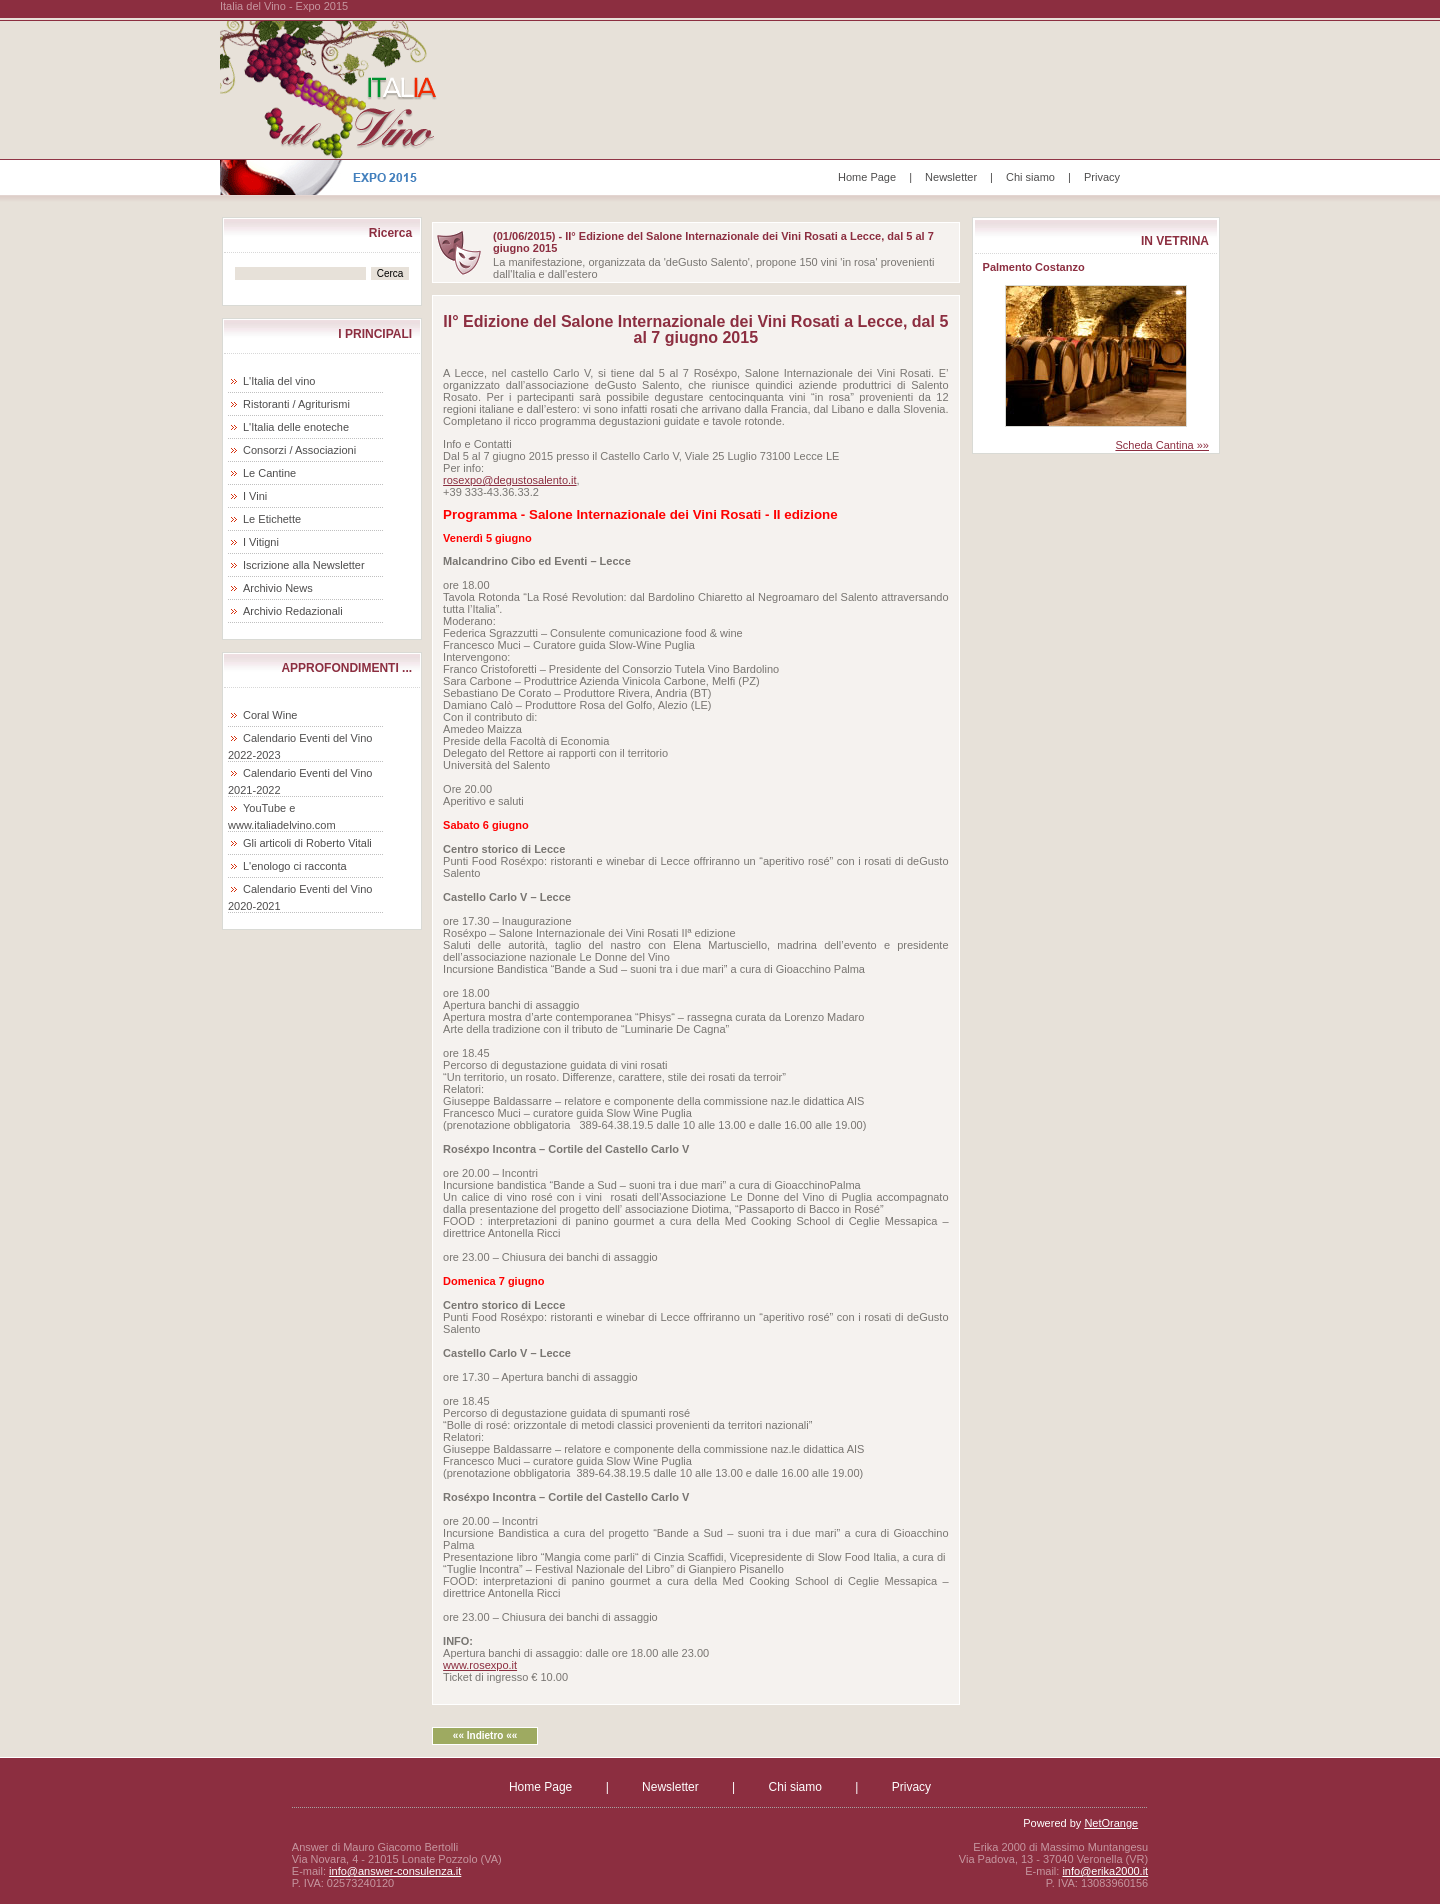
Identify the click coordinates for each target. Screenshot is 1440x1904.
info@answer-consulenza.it (395, 1871)
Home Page (867, 177)
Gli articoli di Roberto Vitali (307, 843)
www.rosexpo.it (480, 1665)
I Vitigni (261, 542)
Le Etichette (272, 519)
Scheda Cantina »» (1162, 445)
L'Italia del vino (279, 381)
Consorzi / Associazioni (299, 450)
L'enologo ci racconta (295, 866)
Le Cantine (269, 473)
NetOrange (1111, 1823)
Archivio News (278, 588)
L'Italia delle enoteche (296, 427)
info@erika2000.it (1105, 1871)
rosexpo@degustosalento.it (509, 480)
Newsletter (951, 177)
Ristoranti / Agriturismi (296, 404)
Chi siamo (1030, 177)
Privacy (1102, 177)
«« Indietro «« (485, 1735)
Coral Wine (270, 715)
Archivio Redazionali (293, 611)
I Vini (255, 496)
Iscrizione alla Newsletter (304, 565)
